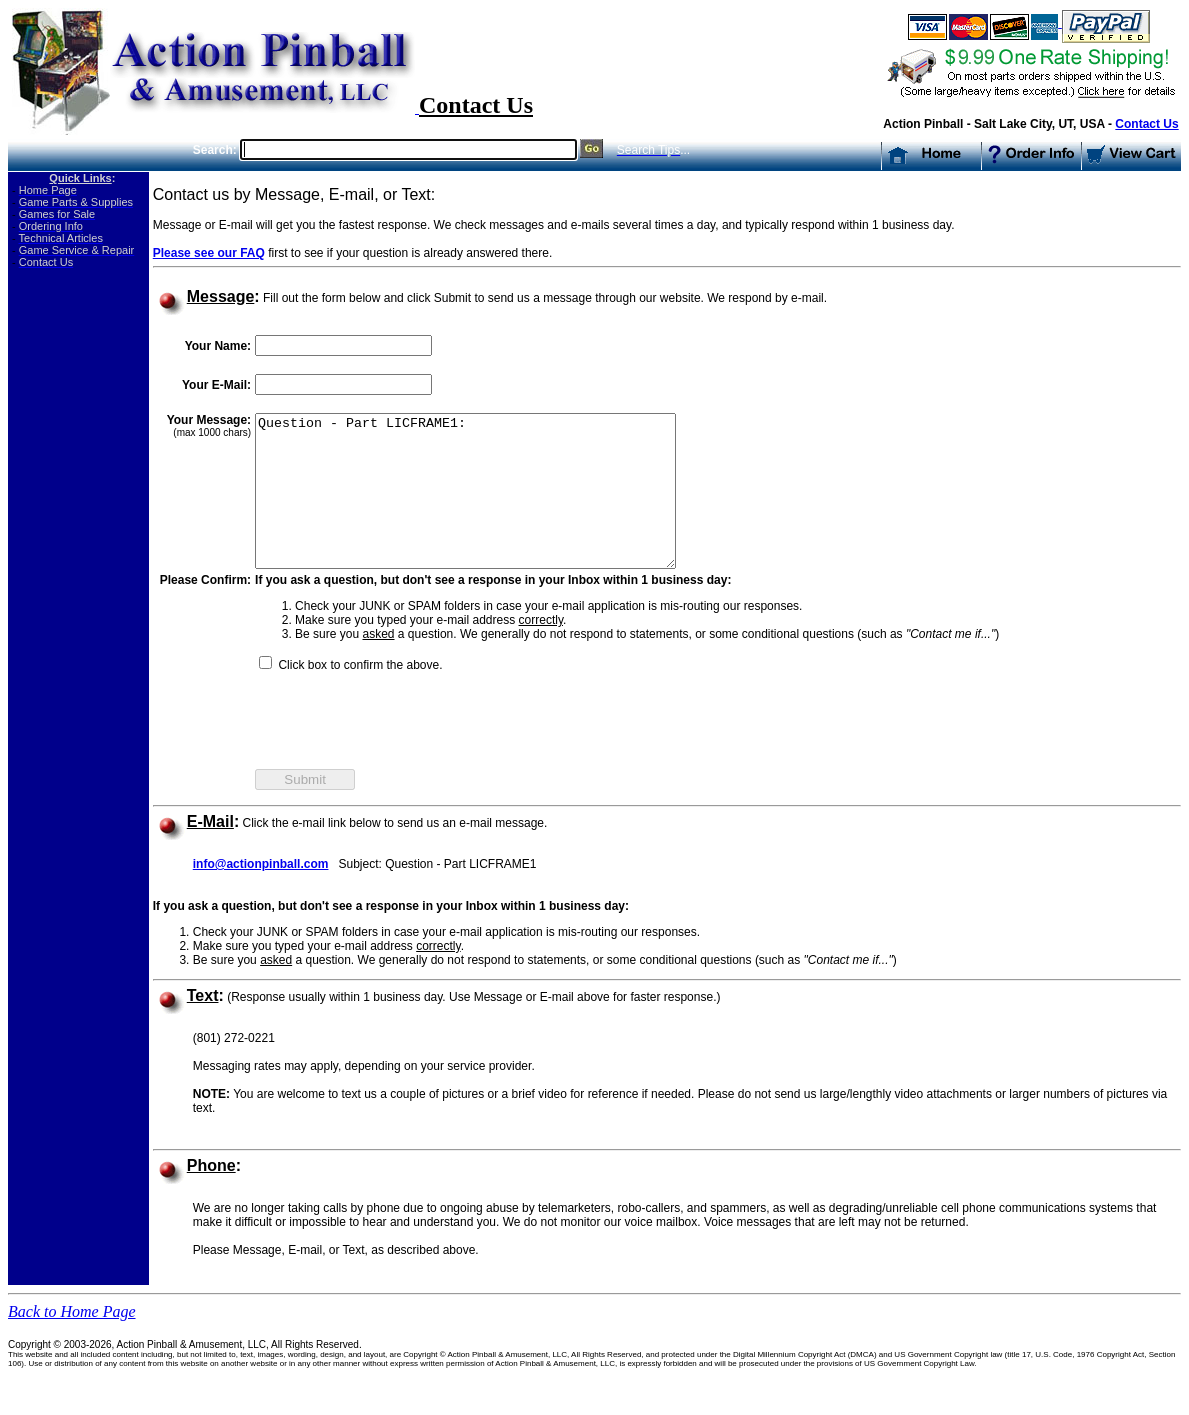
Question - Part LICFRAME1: (490, 506)
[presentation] (407, 755)
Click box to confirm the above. (358, 695)
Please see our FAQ (209, 253)
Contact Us (1146, 124)
